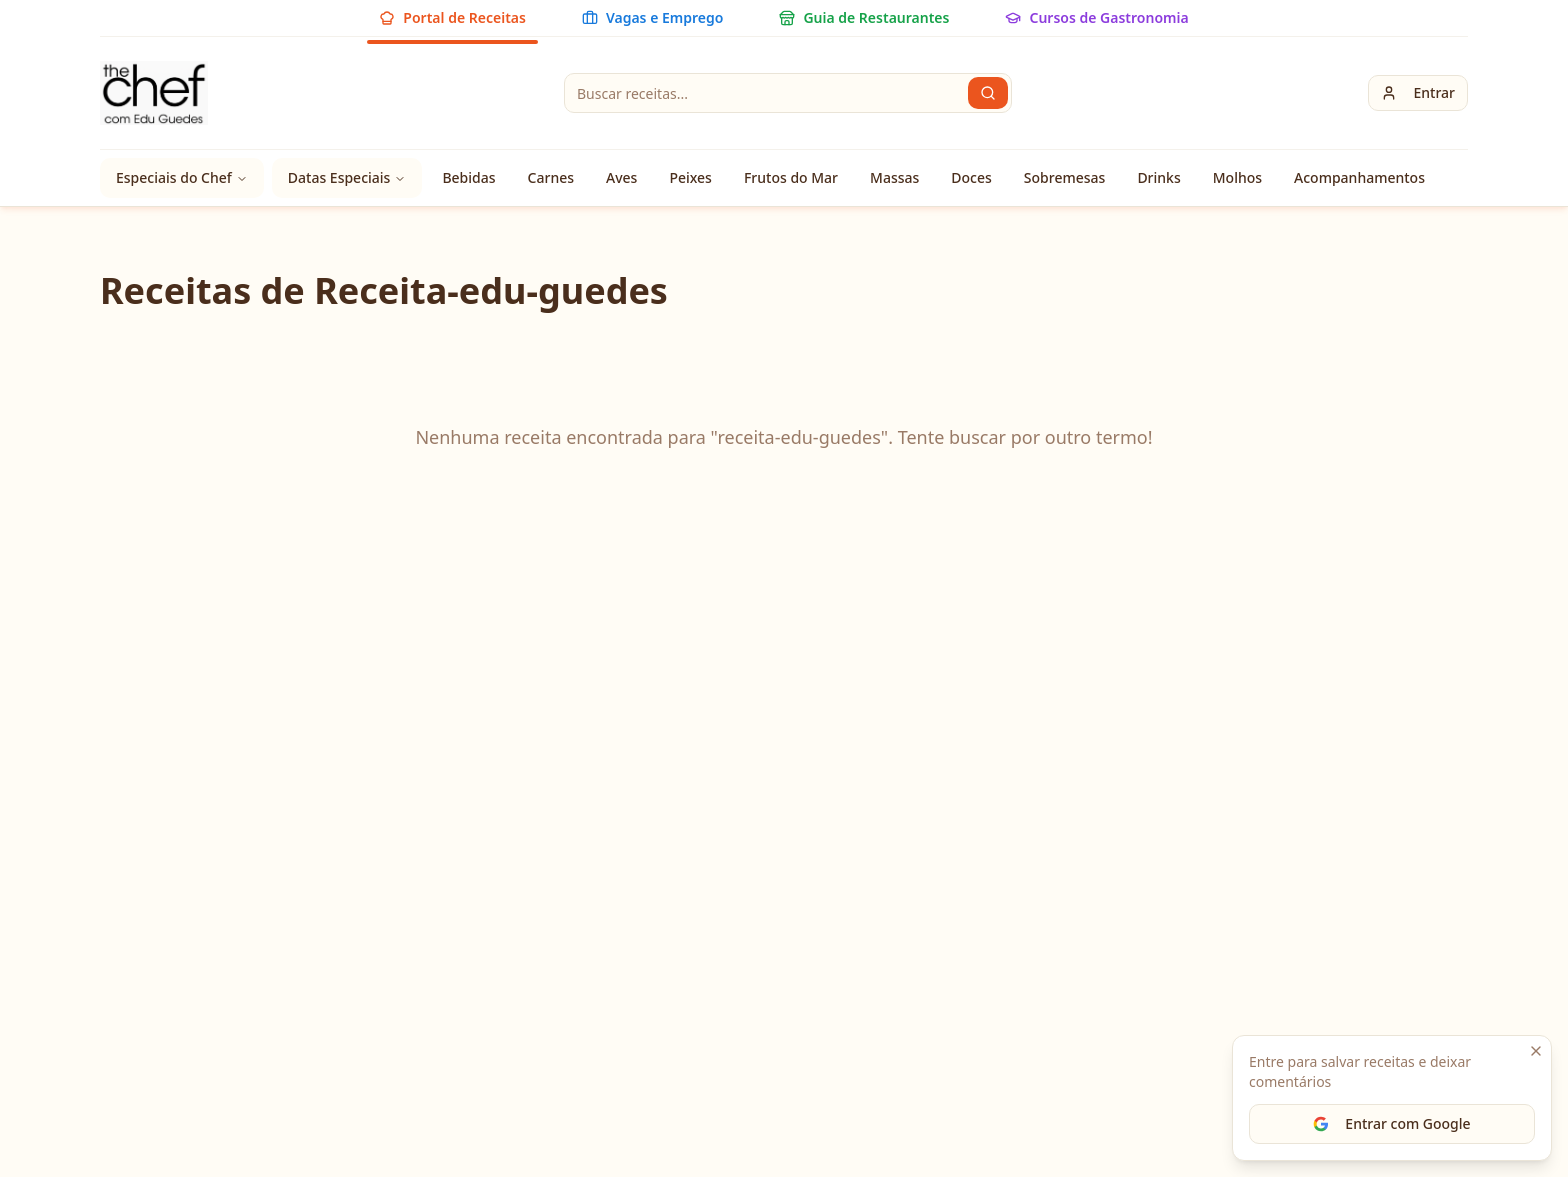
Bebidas (468, 177)
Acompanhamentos (1359, 177)
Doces (971, 177)
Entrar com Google (1391, 1123)
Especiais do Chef (182, 177)
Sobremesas (1065, 177)
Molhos (1237, 177)
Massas (894, 177)
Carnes (551, 177)
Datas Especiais (347, 177)
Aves (621, 177)
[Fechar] (1536, 1051)
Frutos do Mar (791, 177)
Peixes (690, 177)
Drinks (1158, 177)
